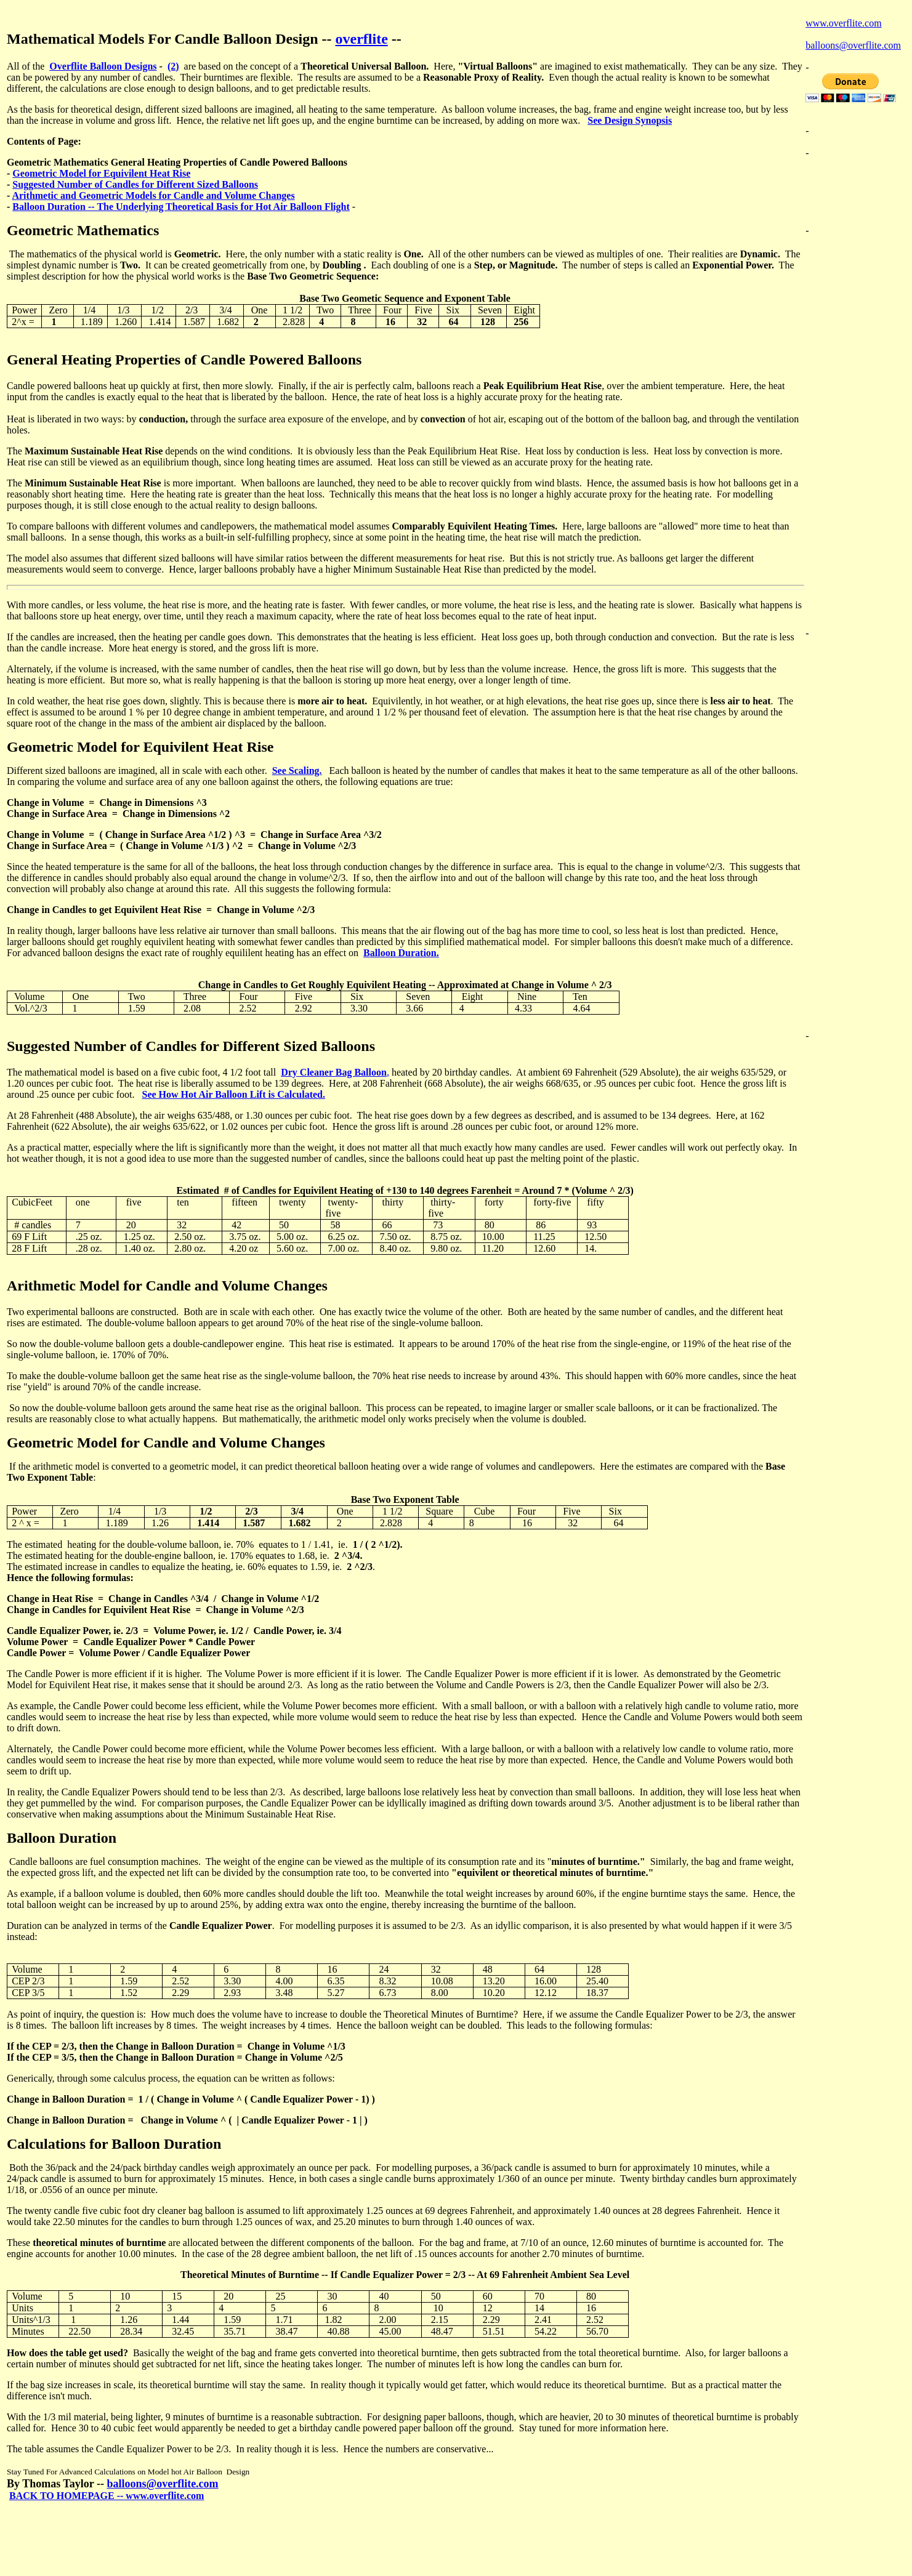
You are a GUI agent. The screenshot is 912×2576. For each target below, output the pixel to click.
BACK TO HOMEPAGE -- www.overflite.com (106, 2495)
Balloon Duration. (401, 953)
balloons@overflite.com (162, 2483)
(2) (173, 66)
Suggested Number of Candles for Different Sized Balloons (135, 184)
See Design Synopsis (629, 120)
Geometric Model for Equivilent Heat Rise (101, 173)
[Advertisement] (854, 186)
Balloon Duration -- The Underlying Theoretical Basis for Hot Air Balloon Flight (180, 206)
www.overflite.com (843, 23)
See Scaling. (297, 770)
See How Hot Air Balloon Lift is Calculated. (233, 1094)
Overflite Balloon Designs (102, 66)
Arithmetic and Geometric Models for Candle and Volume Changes (153, 195)
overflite (362, 39)
